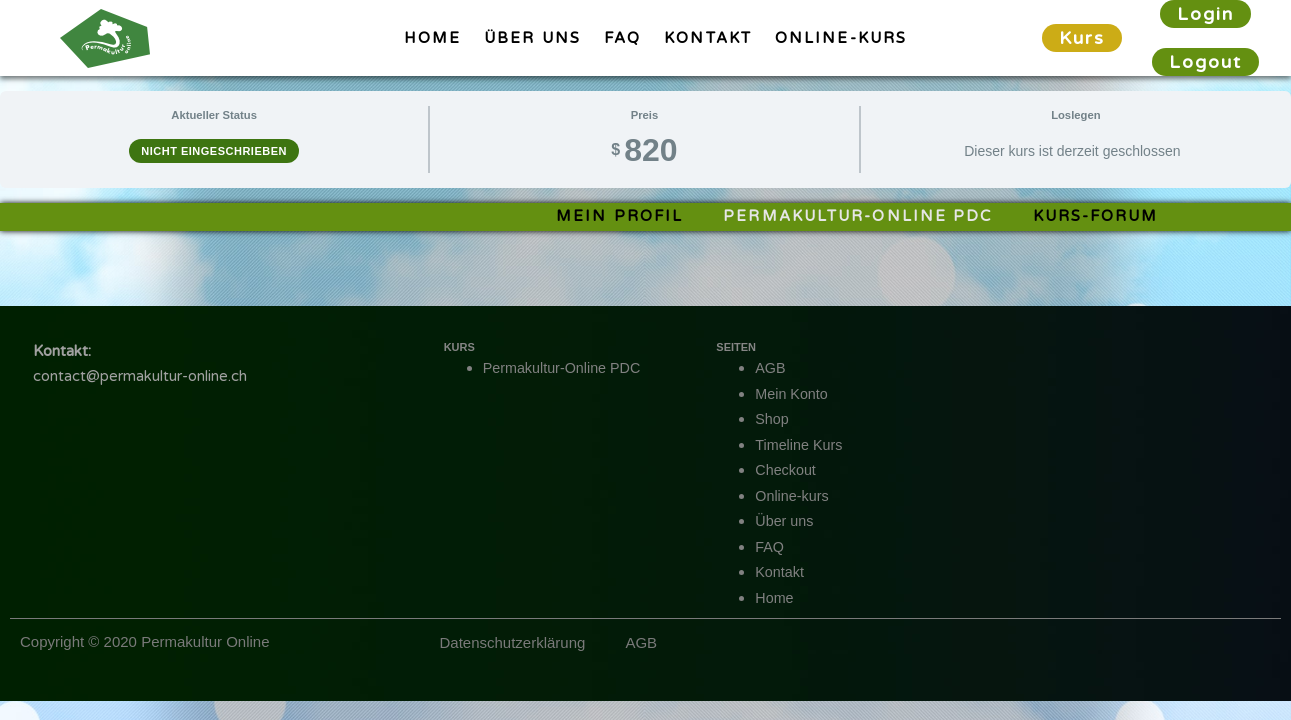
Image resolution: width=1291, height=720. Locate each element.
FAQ (622, 38)
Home (432, 38)
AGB (771, 367)
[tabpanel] (645, 217)
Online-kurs (841, 38)
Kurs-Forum (1096, 216)
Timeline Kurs (800, 444)
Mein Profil (619, 216)
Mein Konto (793, 393)
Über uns (532, 38)
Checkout (786, 469)
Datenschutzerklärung (512, 642)
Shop (772, 418)
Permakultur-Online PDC (857, 216)
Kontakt (708, 38)
